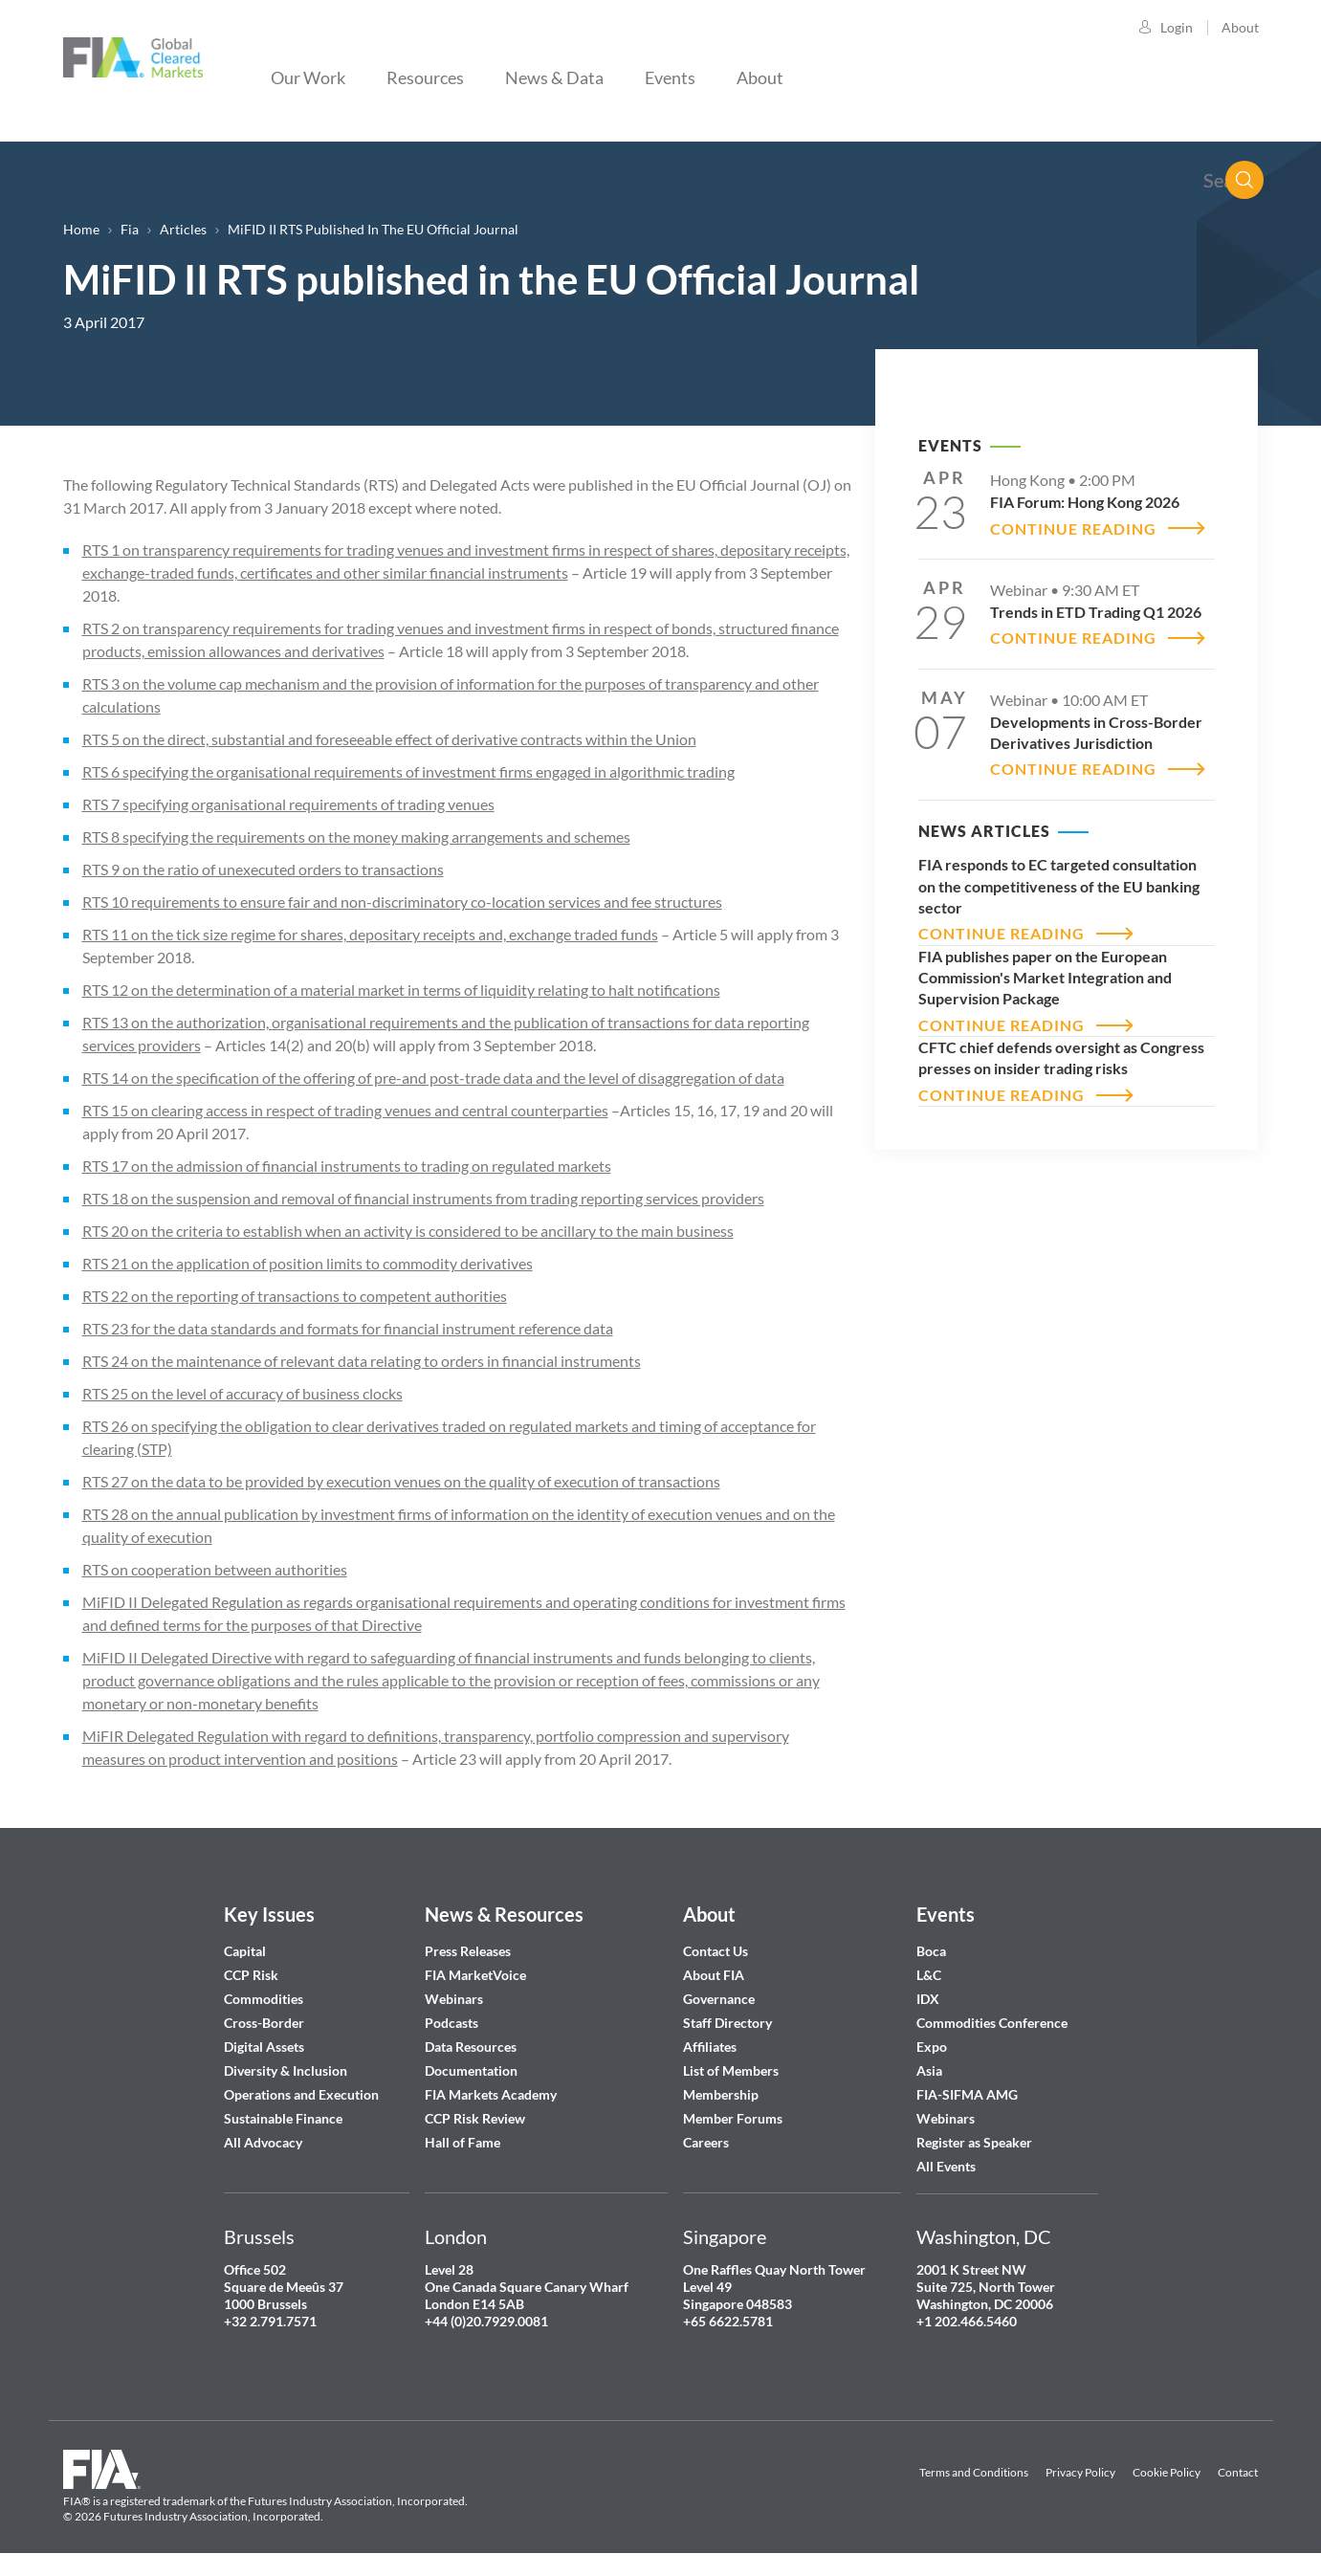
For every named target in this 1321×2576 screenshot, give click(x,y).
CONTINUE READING (1073, 528)
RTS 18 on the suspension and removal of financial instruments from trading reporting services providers (423, 1198)
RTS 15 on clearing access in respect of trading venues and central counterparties (345, 1110)
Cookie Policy (1166, 2472)
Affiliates (710, 2046)
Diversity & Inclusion (285, 2070)
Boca (931, 1951)
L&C (928, 1975)
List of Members (731, 2070)
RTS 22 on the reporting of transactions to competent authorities (294, 1296)
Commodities (263, 1999)
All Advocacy (263, 2142)
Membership (721, 2094)
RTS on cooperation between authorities (214, 1569)
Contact (1238, 2472)
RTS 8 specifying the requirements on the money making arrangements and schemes (356, 836)
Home (81, 229)
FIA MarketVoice (475, 1975)
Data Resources (471, 2046)
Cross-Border (265, 2023)
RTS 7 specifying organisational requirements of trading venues (288, 804)
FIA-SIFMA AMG (967, 2094)
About (1240, 27)
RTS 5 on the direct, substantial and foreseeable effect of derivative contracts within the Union (389, 739)
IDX (927, 1999)
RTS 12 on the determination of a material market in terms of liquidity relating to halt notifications (401, 989)
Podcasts (451, 2023)
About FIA (713, 1975)
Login (1176, 27)
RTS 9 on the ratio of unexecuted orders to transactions (263, 869)
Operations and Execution (301, 2094)
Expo (931, 2046)
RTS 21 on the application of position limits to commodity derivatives (307, 1263)
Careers (706, 2142)
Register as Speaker (974, 2142)
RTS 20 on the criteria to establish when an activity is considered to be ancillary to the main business (408, 1231)
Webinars (454, 1999)
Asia (929, 2070)
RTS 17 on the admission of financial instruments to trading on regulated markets (346, 1165)
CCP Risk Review (475, 2118)
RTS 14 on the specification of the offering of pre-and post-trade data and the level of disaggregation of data (433, 1077)
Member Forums (732, 2118)
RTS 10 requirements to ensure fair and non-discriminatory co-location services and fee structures (402, 901)
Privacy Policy (1080, 2472)
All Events (946, 2166)
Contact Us (715, 1951)
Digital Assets (264, 2046)
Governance (719, 1999)
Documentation (472, 2070)
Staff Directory (727, 2023)
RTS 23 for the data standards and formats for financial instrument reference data (347, 1328)
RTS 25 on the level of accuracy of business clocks (242, 1393)
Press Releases (468, 1951)
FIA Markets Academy (491, 2094)
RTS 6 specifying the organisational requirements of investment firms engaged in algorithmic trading (408, 771)
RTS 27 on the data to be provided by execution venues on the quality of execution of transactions (401, 1481)
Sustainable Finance (283, 2118)
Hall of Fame (462, 2142)
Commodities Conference (992, 2023)
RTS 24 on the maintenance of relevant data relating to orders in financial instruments (361, 1361)
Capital (245, 1951)
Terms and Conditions (973, 2472)
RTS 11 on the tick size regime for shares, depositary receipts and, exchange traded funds (370, 934)
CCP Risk (251, 1975)
